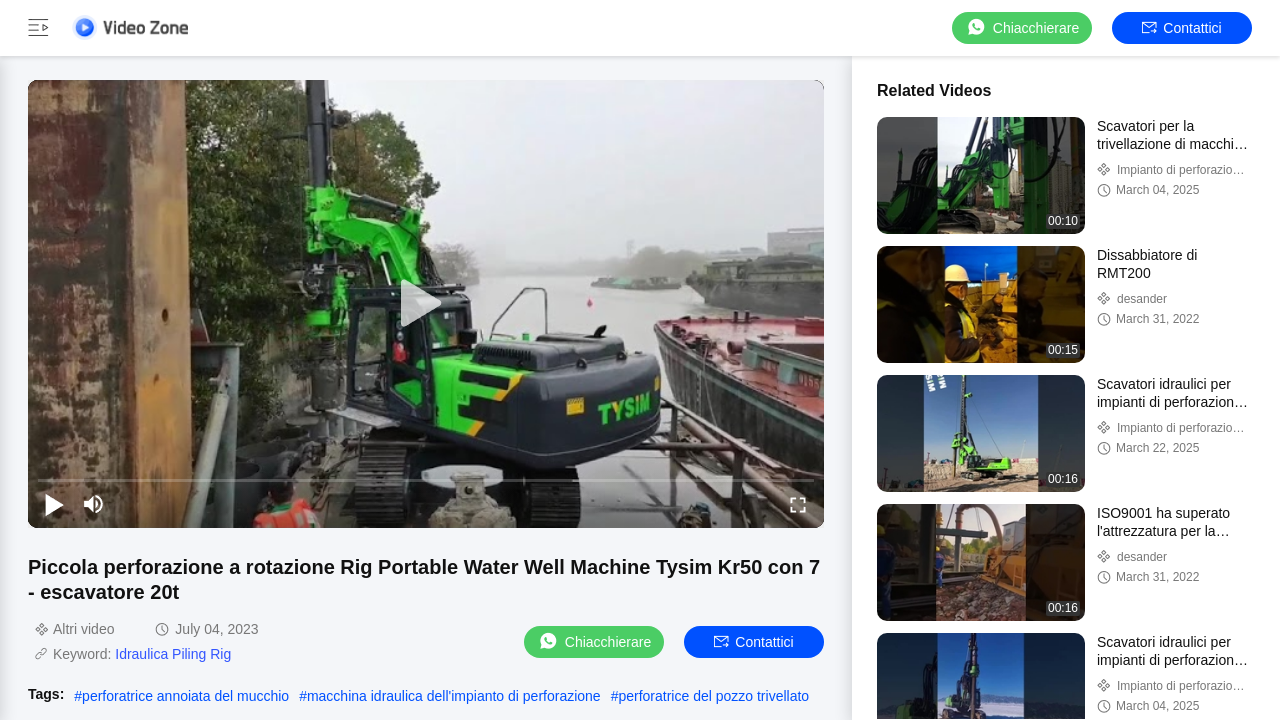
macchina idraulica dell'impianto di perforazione (454, 696)
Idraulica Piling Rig (173, 654)
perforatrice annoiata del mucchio (185, 696)
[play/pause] (54, 504)
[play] (426, 304)
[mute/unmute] (94, 504)
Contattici (1181, 28)
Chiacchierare (1022, 27)
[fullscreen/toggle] (798, 504)
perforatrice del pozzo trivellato (713, 696)
